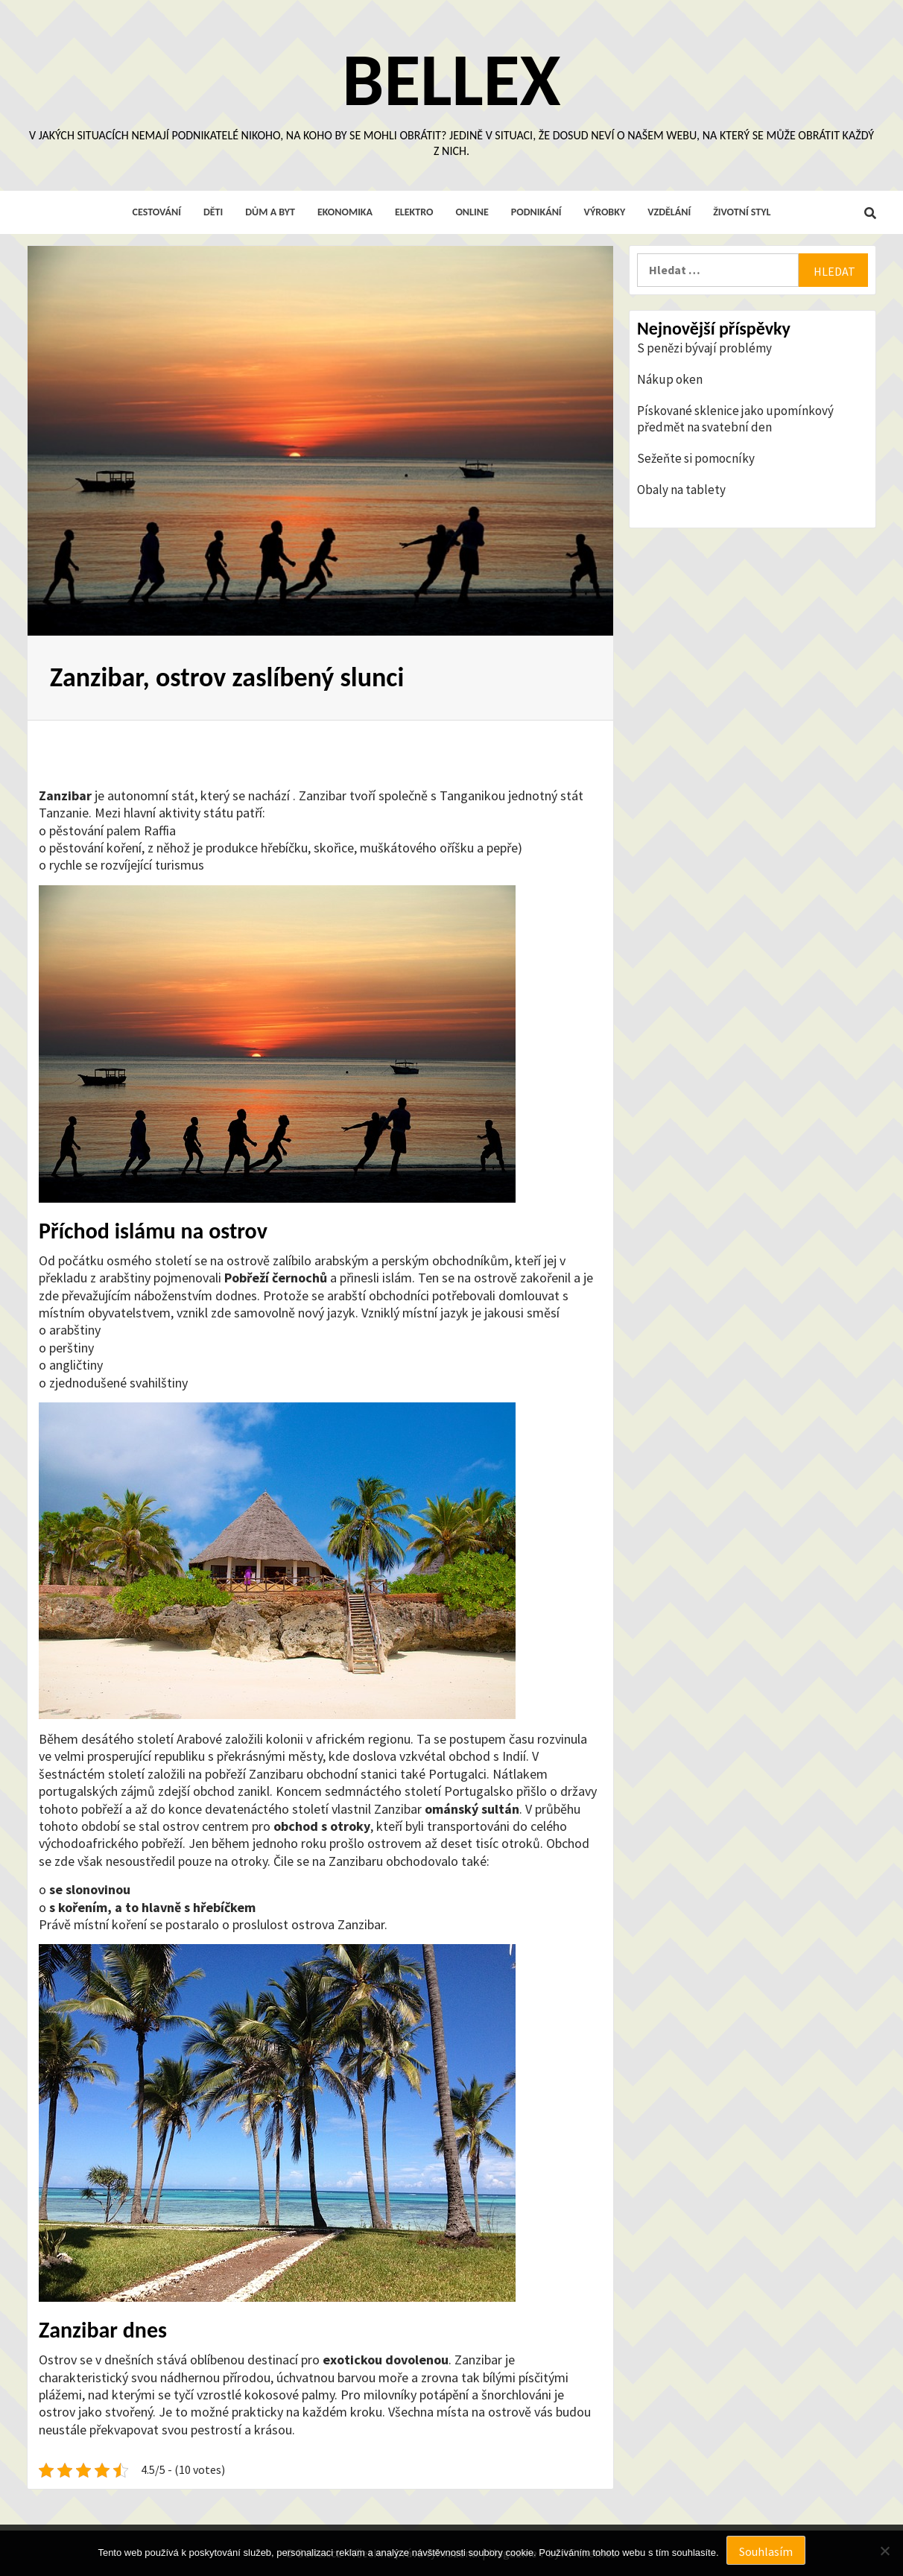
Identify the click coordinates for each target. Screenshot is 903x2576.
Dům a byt (270, 212)
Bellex (451, 79)
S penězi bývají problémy (704, 348)
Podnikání (536, 212)
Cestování (157, 212)
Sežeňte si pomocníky (696, 458)
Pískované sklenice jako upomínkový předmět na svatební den (735, 418)
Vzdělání (669, 212)
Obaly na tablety (681, 489)
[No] (884, 2550)
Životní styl (741, 212)
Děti (213, 212)
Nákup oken (670, 379)
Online (471, 212)
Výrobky (605, 212)
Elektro (414, 212)
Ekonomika (345, 212)
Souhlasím (766, 2551)
